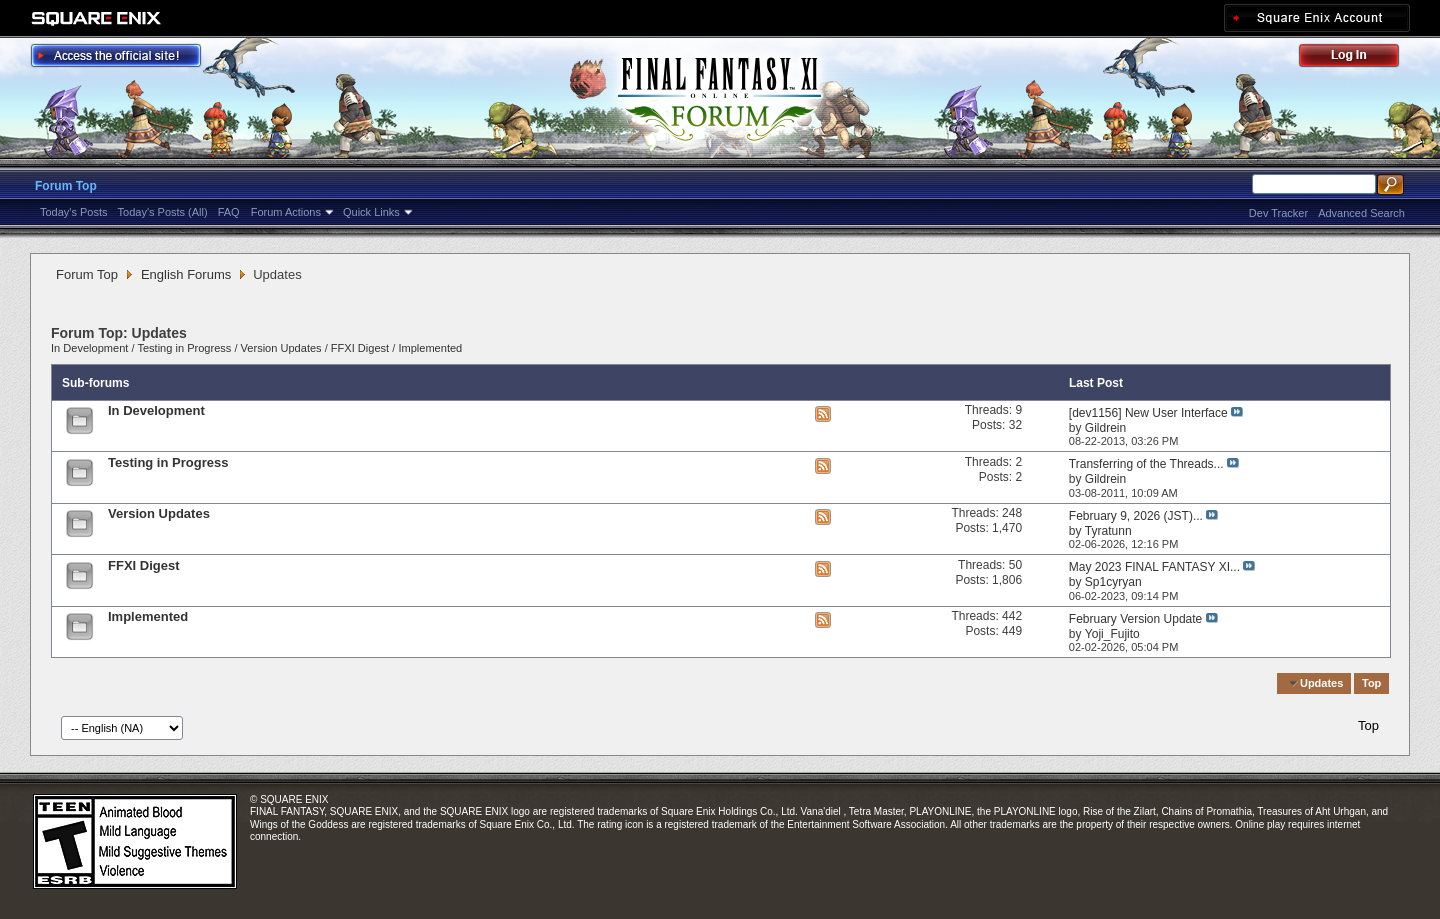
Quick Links (371, 212)
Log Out (1359, 58)
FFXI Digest (360, 348)
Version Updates (281, 348)
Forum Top (66, 186)
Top (1371, 683)
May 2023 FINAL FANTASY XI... (1154, 567)
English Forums (186, 274)
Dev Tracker (1278, 213)
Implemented (430, 348)
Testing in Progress (184, 348)
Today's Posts (74, 212)
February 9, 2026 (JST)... (1136, 516)
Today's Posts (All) (163, 212)
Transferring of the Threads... (1146, 464)
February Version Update (1135, 619)
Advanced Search (1361, 213)
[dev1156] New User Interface (1148, 413)
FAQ (229, 212)
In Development (89, 348)
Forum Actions (286, 212)
